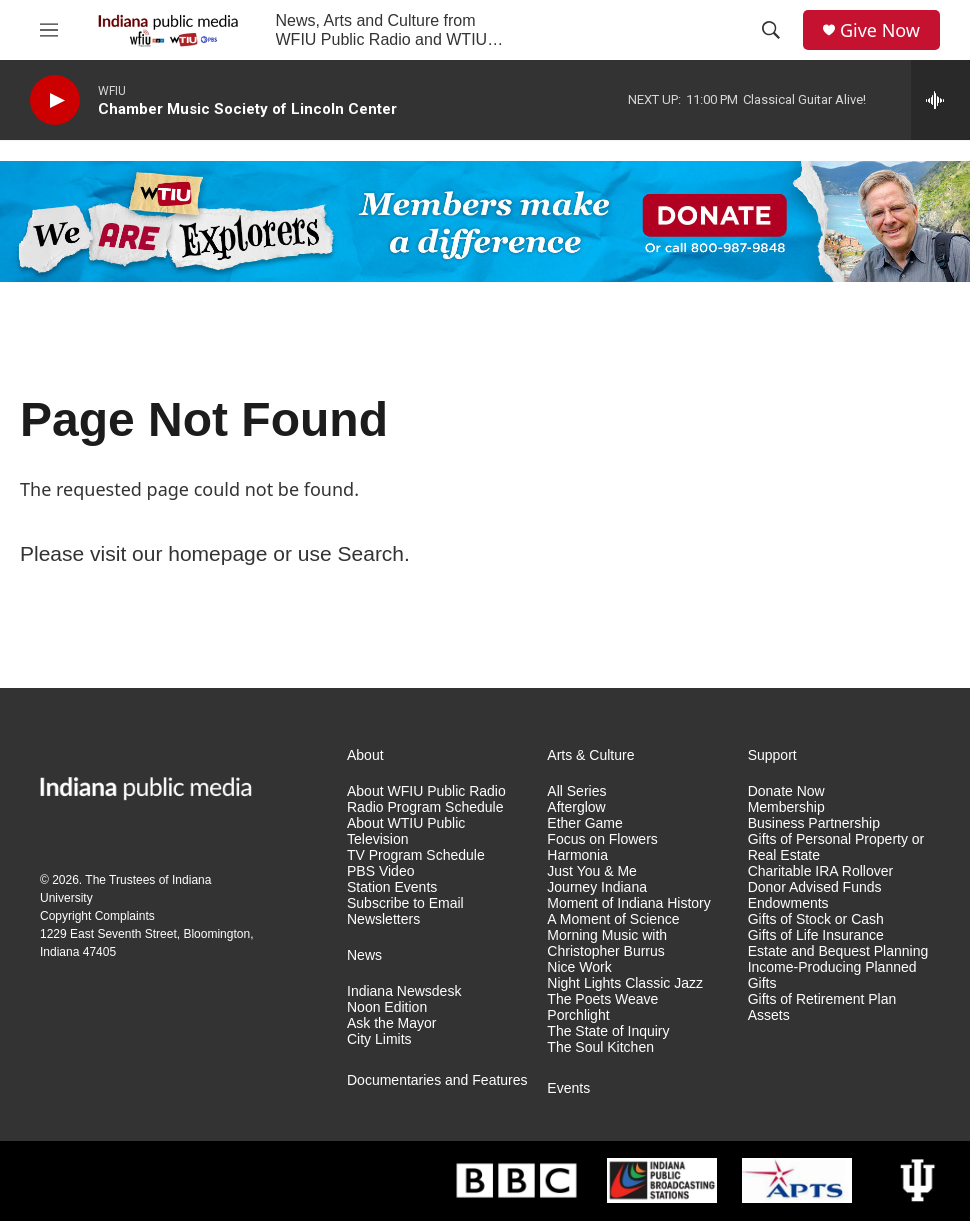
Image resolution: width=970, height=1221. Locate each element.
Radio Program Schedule (425, 807)
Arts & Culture (590, 755)
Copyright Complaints (97, 916)
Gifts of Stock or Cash (816, 919)
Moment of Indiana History (628, 903)
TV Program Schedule (416, 855)
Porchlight (578, 1015)
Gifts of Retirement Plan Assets (822, 1007)
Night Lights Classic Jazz (625, 983)
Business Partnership (814, 823)
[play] (55, 100)
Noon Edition (387, 1007)
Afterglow (576, 807)
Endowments (788, 903)
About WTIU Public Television (406, 831)
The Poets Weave (602, 999)
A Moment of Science (613, 919)
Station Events (392, 887)
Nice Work (579, 967)
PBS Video (380, 871)
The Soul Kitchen (600, 1047)
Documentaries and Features (437, 1080)
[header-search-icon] (771, 30)
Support (772, 755)
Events (568, 1088)
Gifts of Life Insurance (816, 935)
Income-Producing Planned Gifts (832, 975)
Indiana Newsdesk (404, 991)
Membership (786, 807)
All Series (576, 791)
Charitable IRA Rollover (821, 871)
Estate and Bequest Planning (838, 951)
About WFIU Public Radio (426, 791)
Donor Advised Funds (815, 887)
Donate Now (786, 791)
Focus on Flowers (602, 839)
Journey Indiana (597, 887)
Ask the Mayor (391, 1023)
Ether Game (584, 823)
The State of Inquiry (608, 1031)
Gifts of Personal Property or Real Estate (836, 847)
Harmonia (577, 855)
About (365, 755)
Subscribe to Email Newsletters (405, 911)
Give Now (880, 30)
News (364, 955)
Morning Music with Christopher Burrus (607, 943)
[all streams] (940, 100)
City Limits (379, 1039)
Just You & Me (592, 871)
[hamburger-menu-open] (49, 30)
